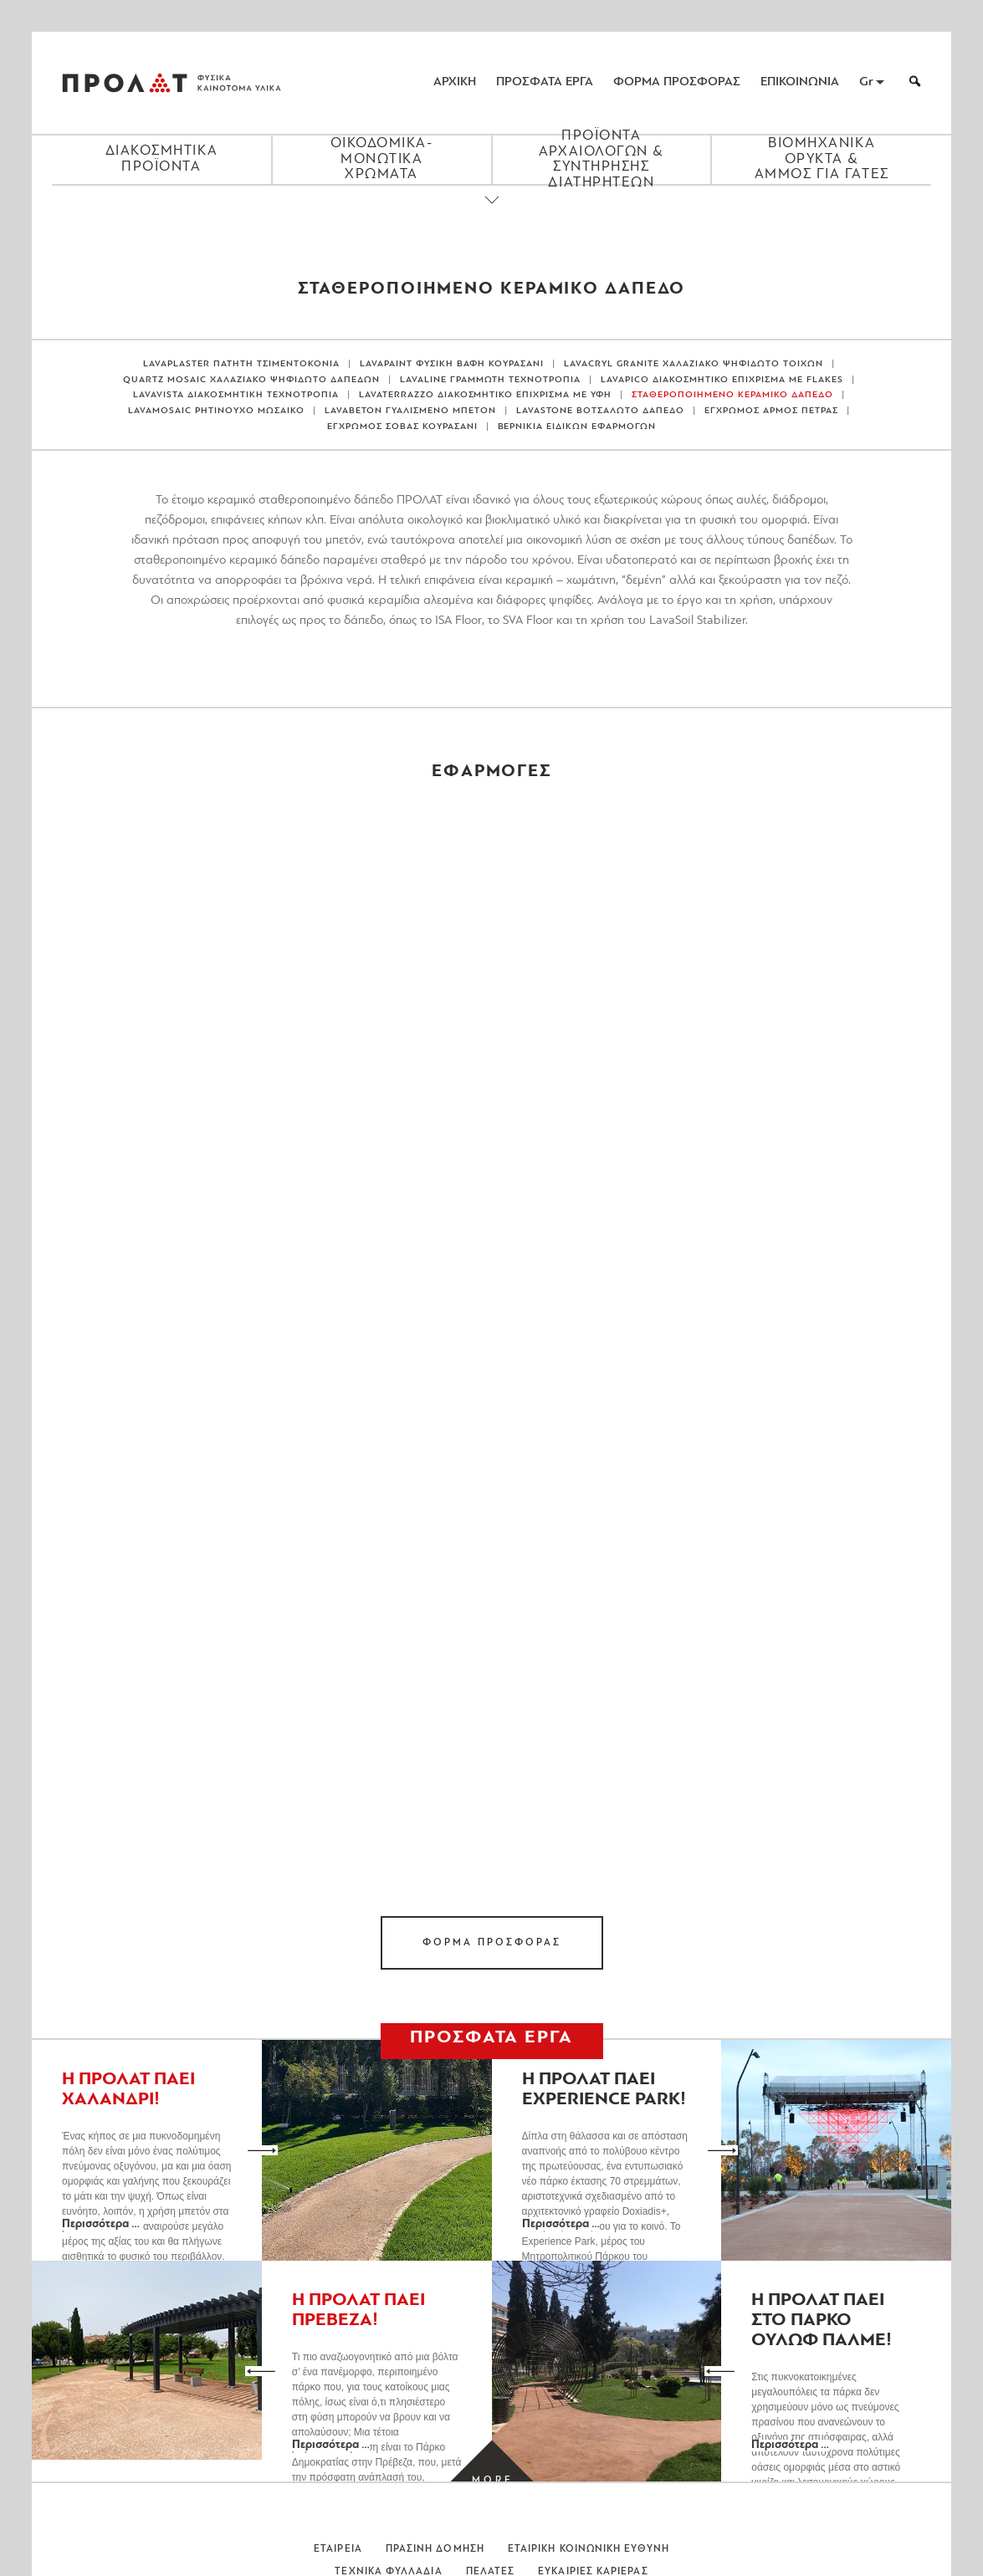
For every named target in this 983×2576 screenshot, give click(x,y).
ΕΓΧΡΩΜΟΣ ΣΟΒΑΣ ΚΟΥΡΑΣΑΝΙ (402, 427)
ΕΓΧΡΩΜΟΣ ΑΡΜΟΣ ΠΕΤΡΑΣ (771, 411)
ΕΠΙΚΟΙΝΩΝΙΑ (799, 82)
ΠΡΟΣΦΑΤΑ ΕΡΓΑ (544, 82)
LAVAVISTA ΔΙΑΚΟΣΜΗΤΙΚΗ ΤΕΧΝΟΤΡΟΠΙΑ (236, 395)
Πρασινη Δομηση (435, 2549)
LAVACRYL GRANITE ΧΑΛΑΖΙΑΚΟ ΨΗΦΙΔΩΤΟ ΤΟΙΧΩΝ (693, 364)
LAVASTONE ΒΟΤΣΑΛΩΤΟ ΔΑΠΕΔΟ (600, 411)
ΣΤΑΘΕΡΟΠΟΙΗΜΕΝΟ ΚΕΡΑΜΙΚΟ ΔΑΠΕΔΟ (732, 395)
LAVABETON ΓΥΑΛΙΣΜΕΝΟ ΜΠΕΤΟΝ (410, 411)
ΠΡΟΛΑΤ (124, 83)
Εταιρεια (338, 2549)
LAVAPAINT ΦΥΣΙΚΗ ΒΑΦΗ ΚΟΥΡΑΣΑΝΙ (452, 364)
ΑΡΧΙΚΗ (454, 82)
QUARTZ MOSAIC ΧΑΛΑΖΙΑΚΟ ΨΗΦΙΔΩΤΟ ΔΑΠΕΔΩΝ (251, 380)
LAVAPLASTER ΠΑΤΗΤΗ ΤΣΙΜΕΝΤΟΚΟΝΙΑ (241, 364)
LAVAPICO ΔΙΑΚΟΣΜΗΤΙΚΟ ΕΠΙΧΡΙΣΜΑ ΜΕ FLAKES (722, 380)
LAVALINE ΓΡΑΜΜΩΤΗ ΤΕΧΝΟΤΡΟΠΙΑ (490, 380)
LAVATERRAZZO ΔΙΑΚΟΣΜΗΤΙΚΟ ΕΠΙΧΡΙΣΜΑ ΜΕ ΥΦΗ (485, 395)
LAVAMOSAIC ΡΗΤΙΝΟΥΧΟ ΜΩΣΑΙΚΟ (216, 411)
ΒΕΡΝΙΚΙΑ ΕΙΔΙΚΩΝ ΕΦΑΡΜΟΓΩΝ (577, 427)
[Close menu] (492, 214)
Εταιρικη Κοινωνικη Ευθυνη (588, 2549)
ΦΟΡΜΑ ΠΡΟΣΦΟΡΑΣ (676, 82)
